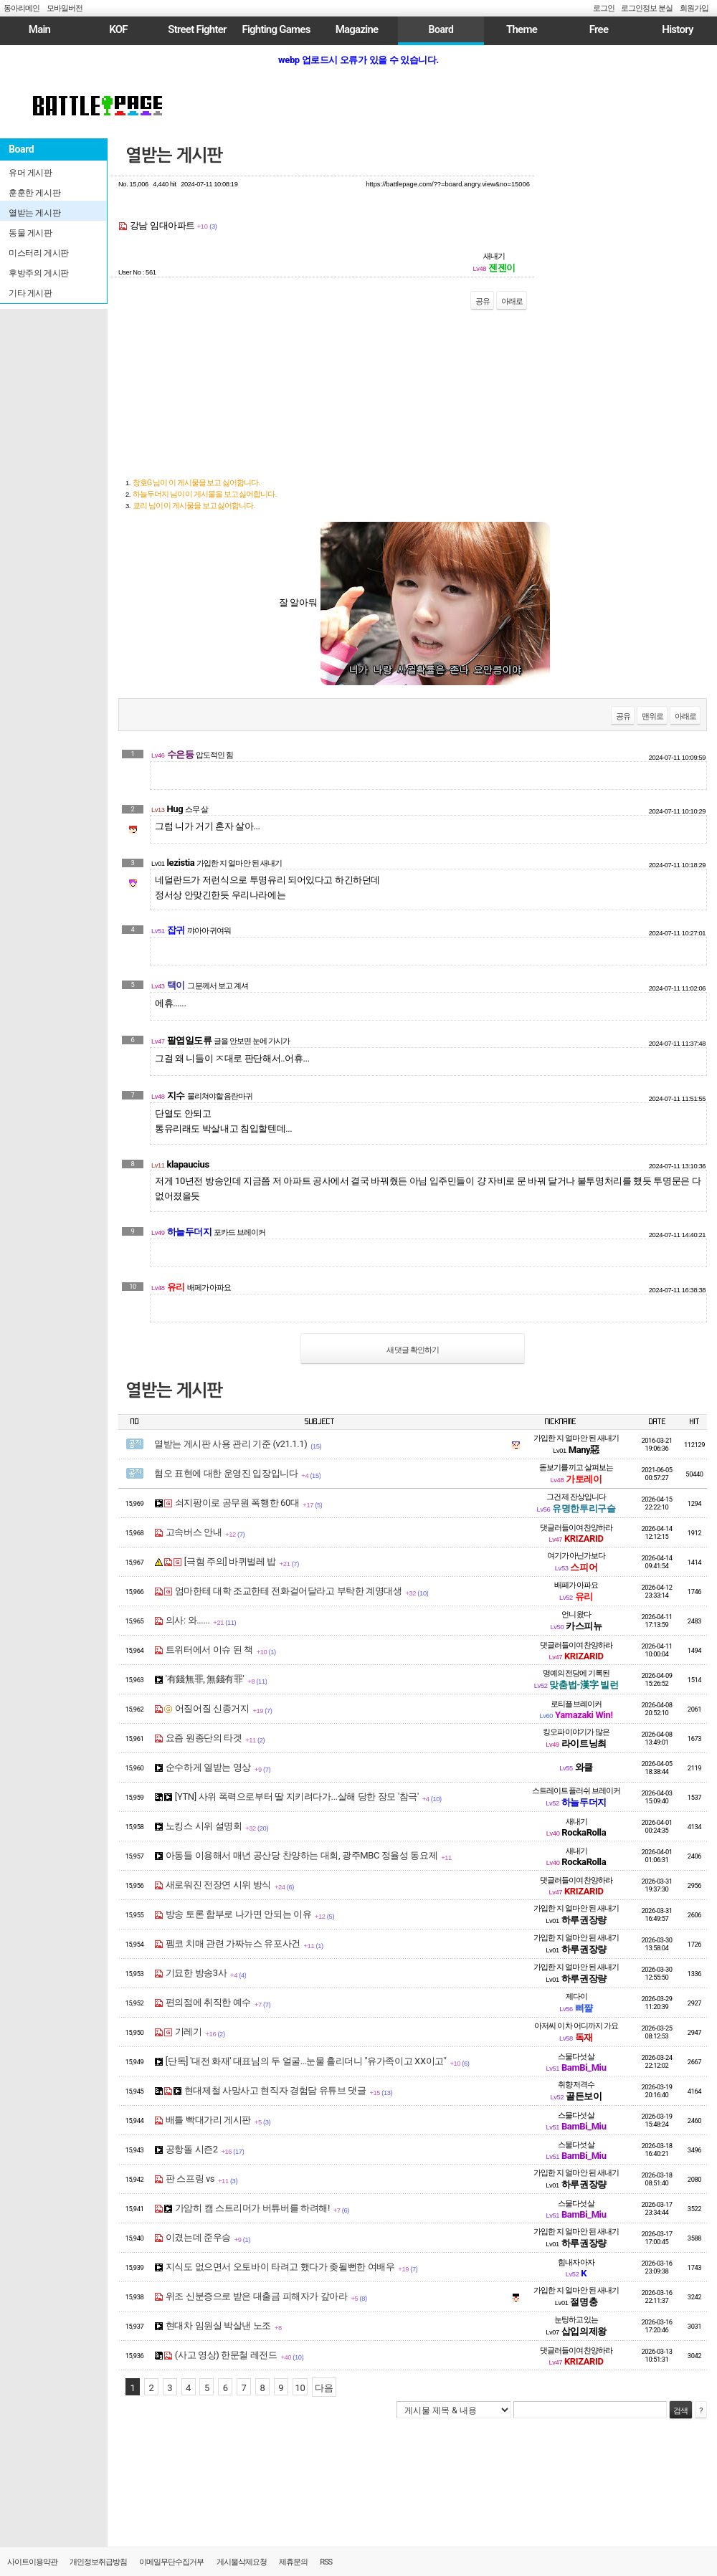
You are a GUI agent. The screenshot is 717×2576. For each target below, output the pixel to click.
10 (300, 2387)
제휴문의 (293, 2562)
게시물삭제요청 (242, 2562)
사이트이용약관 (32, 2562)
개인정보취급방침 (98, 2562)
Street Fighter (197, 29)
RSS (326, 2562)
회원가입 (694, 8)
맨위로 (652, 716)
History (677, 29)
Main (39, 29)
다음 (324, 2387)
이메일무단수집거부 (171, 2562)
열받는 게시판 (173, 155)
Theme (521, 29)
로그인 (603, 8)
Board (440, 29)
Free (598, 29)
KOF (118, 29)
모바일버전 (64, 8)
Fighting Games (276, 29)
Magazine (357, 29)
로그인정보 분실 (647, 8)
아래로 (512, 301)
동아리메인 (21, 8)
